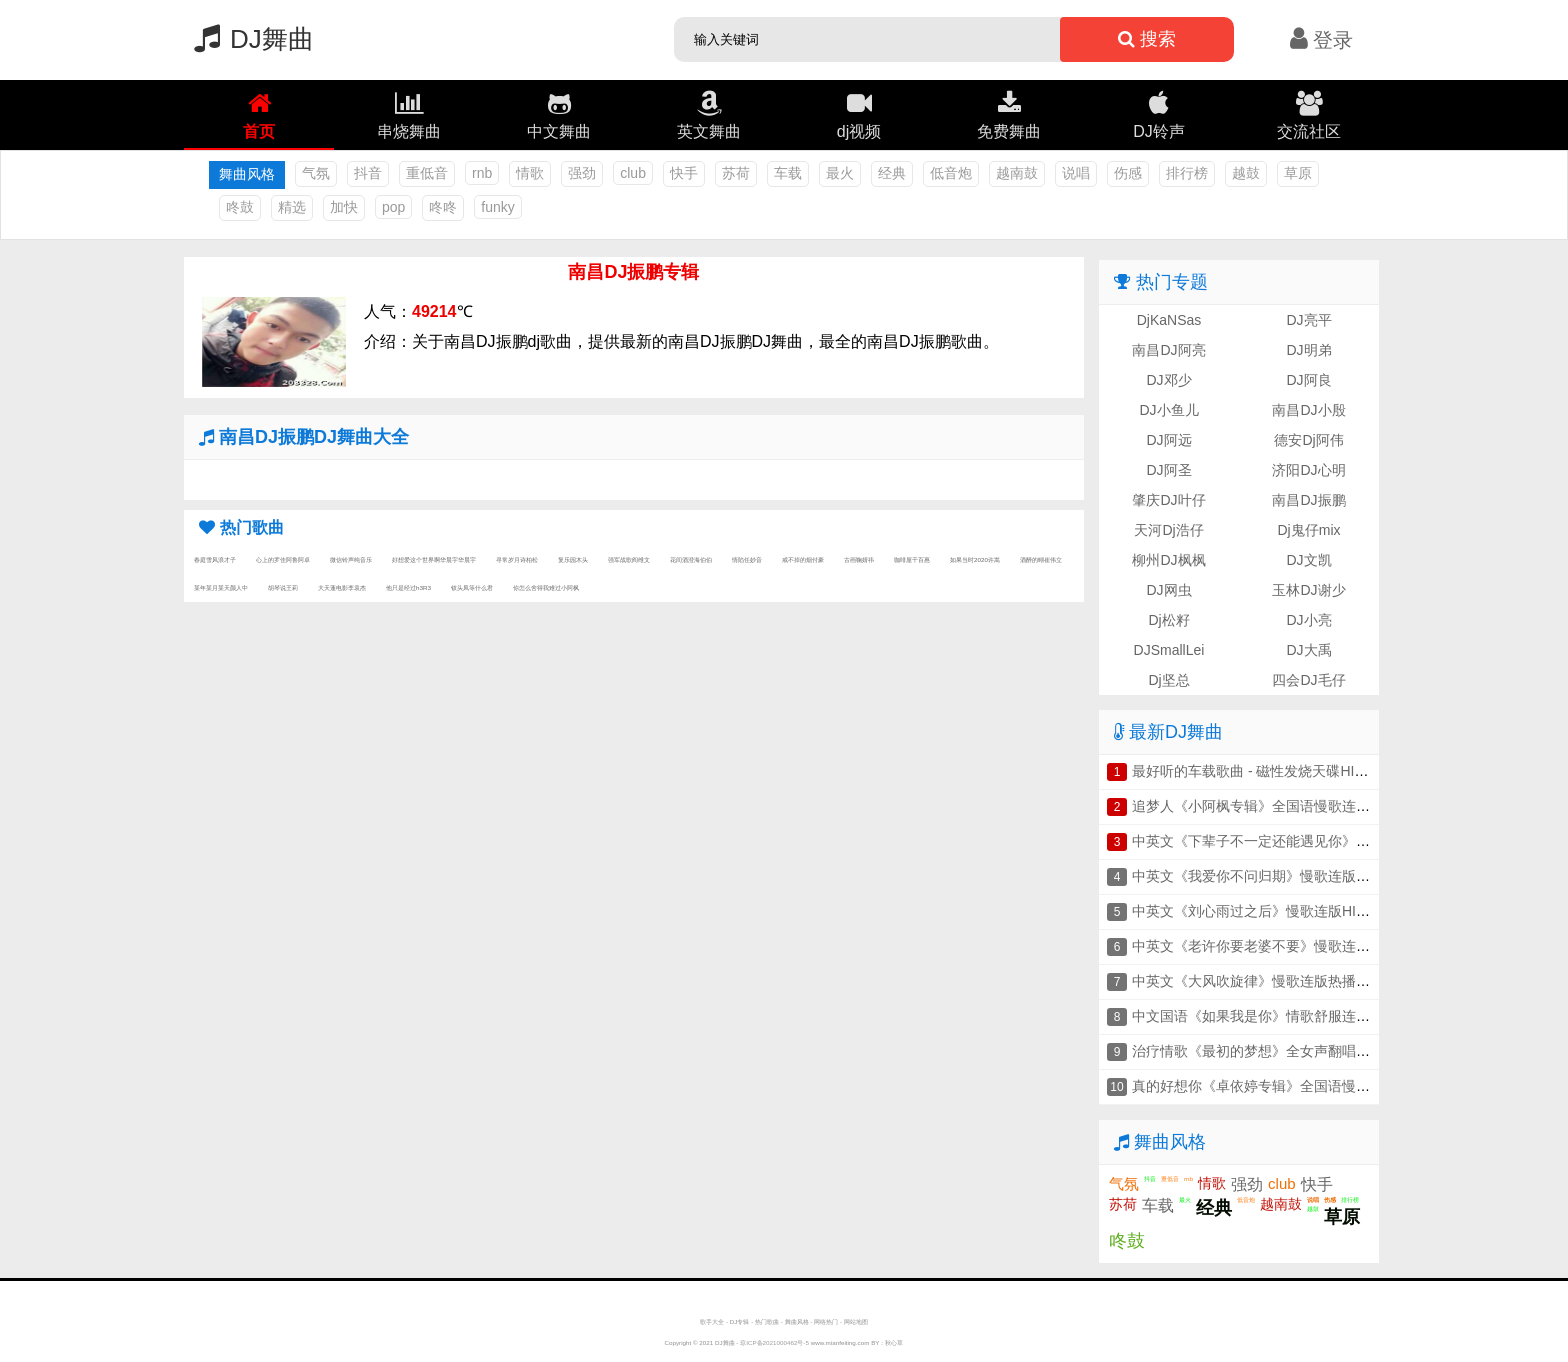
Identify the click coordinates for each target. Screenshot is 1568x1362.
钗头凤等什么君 (472, 587)
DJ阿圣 (1168, 470)
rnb (482, 173)
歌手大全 (712, 1321)
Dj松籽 (1168, 620)
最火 (840, 173)
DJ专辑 (740, 1321)
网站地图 (856, 1321)
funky (497, 207)
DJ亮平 (1308, 320)
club (633, 173)
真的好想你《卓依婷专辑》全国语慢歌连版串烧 (1279, 1086)
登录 (1321, 40)
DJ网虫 (1168, 590)
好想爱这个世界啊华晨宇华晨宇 (434, 559)
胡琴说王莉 (283, 587)
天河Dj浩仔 (1168, 530)
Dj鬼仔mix (1309, 530)
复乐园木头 (573, 559)
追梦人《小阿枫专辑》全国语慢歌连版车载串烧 (1279, 806)
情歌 (530, 173)
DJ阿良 (1308, 380)
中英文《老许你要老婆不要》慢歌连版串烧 (1265, 946)
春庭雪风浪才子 (215, 559)
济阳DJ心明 (1308, 470)
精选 (292, 207)
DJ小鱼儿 (1168, 410)
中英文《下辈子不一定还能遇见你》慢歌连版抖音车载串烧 (1314, 841)
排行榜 (1187, 173)
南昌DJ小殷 (1308, 410)
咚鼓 (240, 207)
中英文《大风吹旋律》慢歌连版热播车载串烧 (1272, 981)
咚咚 (443, 207)
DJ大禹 (1308, 650)
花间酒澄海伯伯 (691, 559)
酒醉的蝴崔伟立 (1041, 559)
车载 (788, 173)
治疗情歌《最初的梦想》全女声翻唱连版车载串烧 (1286, 1051)
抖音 (368, 173)
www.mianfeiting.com (840, 1342)
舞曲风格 (797, 1321)
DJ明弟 (1308, 350)
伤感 (1128, 173)
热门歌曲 (767, 1321)
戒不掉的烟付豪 (803, 559)
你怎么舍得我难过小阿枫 (546, 587)
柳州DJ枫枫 (1168, 560)
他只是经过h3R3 (408, 587)
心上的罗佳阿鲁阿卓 (283, 559)
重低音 (427, 173)
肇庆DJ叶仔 (1168, 500)
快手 (684, 173)
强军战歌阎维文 (629, 559)
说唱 (1076, 173)
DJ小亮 (1308, 620)
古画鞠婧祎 (859, 559)
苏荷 (736, 173)
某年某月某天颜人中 (221, 587)
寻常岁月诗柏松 (517, 559)
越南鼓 (1017, 173)
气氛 (316, 173)
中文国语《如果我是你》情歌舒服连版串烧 (1265, 1016)
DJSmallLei (1169, 650)
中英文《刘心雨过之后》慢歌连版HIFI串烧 (1264, 911)
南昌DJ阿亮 (1168, 350)
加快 (344, 207)
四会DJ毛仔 (1308, 680)
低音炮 (951, 173)
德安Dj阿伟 (1308, 440)
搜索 (1147, 39)
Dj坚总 (1168, 680)
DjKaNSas (1169, 320)
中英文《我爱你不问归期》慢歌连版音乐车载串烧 (1286, 876)
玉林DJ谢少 (1308, 590)
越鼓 (1246, 173)
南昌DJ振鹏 (1308, 500)
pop (393, 207)
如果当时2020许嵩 (975, 559)
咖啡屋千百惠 (912, 559)
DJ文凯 (1308, 560)
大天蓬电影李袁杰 (342, 587)
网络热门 (826, 1321)
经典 (892, 173)
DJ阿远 (1168, 440)
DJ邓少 (1168, 380)
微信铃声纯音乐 (351, 559)
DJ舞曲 (249, 39)
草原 (1298, 173)
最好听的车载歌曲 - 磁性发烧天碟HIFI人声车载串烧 (1291, 771)
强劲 (582, 173)
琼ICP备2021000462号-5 (774, 1342)
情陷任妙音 (747, 559)
